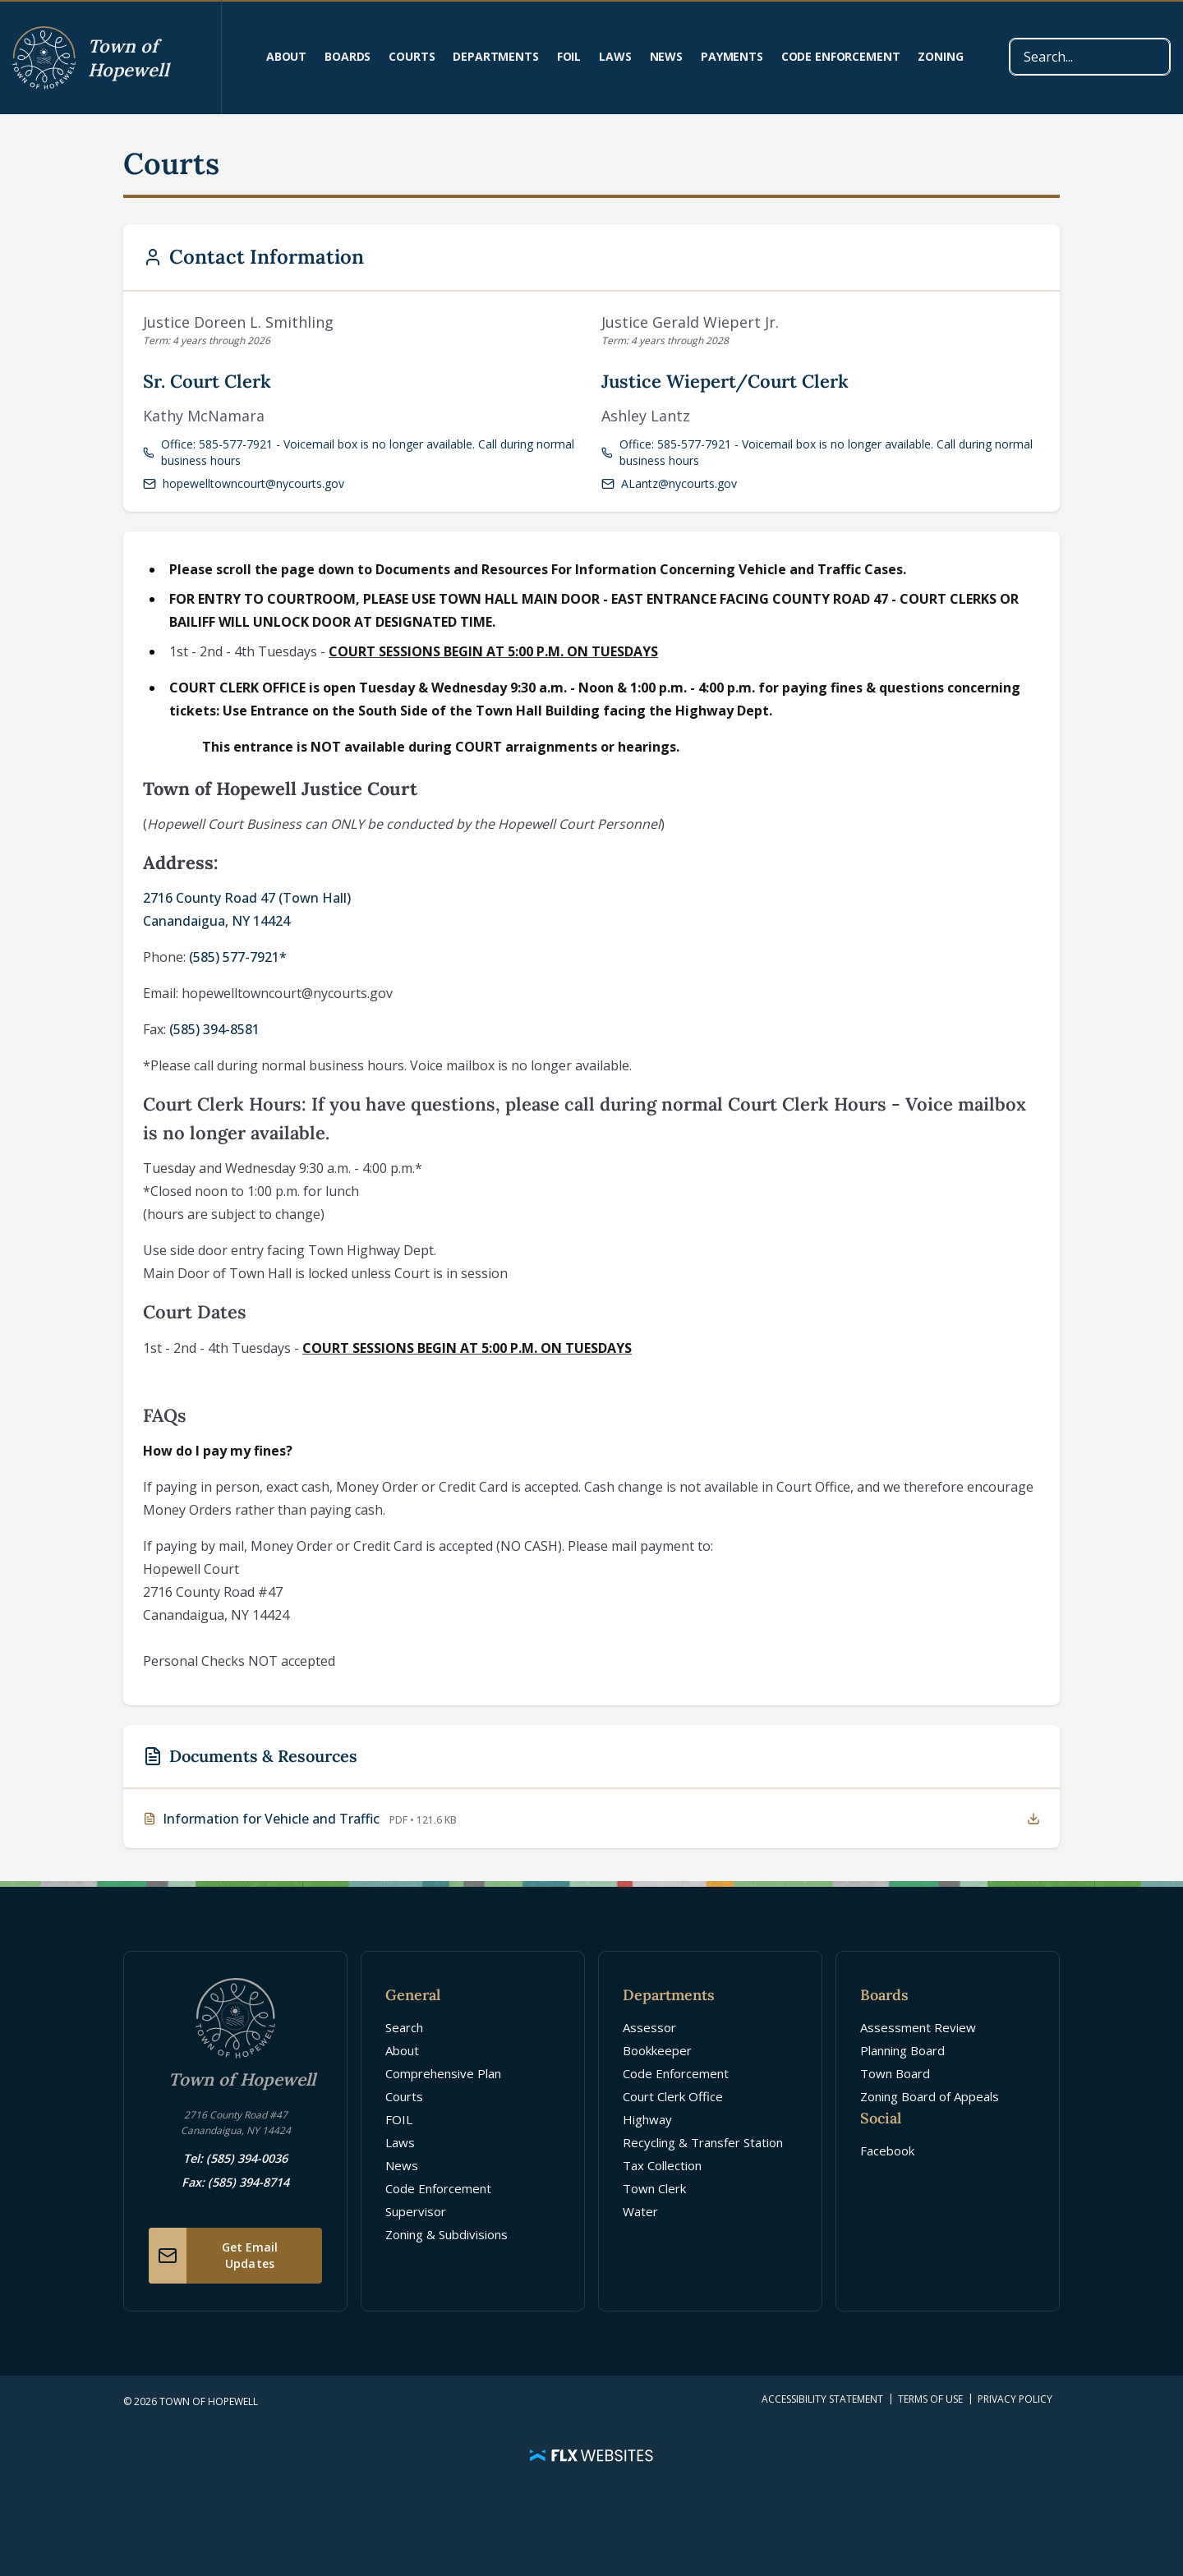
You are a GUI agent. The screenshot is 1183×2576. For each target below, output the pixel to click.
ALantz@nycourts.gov (669, 483)
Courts (412, 56)
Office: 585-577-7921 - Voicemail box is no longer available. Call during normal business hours (358, 452)
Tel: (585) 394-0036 (235, 2158)
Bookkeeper (657, 2050)
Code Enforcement (840, 56)
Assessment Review (918, 2027)
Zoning (940, 56)
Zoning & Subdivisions (446, 2234)
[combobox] (1090, 57)
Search (404, 2027)
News (666, 56)
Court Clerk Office (673, 2096)
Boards (348, 56)
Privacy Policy (1015, 2399)
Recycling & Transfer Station (703, 2142)
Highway (647, 2119)
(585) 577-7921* (238, 957)
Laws (615, 56)
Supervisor (415, 2211)
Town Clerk (654, 2188)
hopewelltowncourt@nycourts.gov (243, 483)
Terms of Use (930, 2399)
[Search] (1090, 57)
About (286, 56)
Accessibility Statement (822, 2399)
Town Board (895, 2073)
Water (640, 2211)
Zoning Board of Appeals (929, 2096)
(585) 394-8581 (214, 1029)
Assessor (649, 2027)
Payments (732, 56)
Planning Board (902, 2050)
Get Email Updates (213, 2256)
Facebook (887, 2150)
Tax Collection (662, 2165)
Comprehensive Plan (443, 2073)
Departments (495, 56)
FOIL (569, 56)
